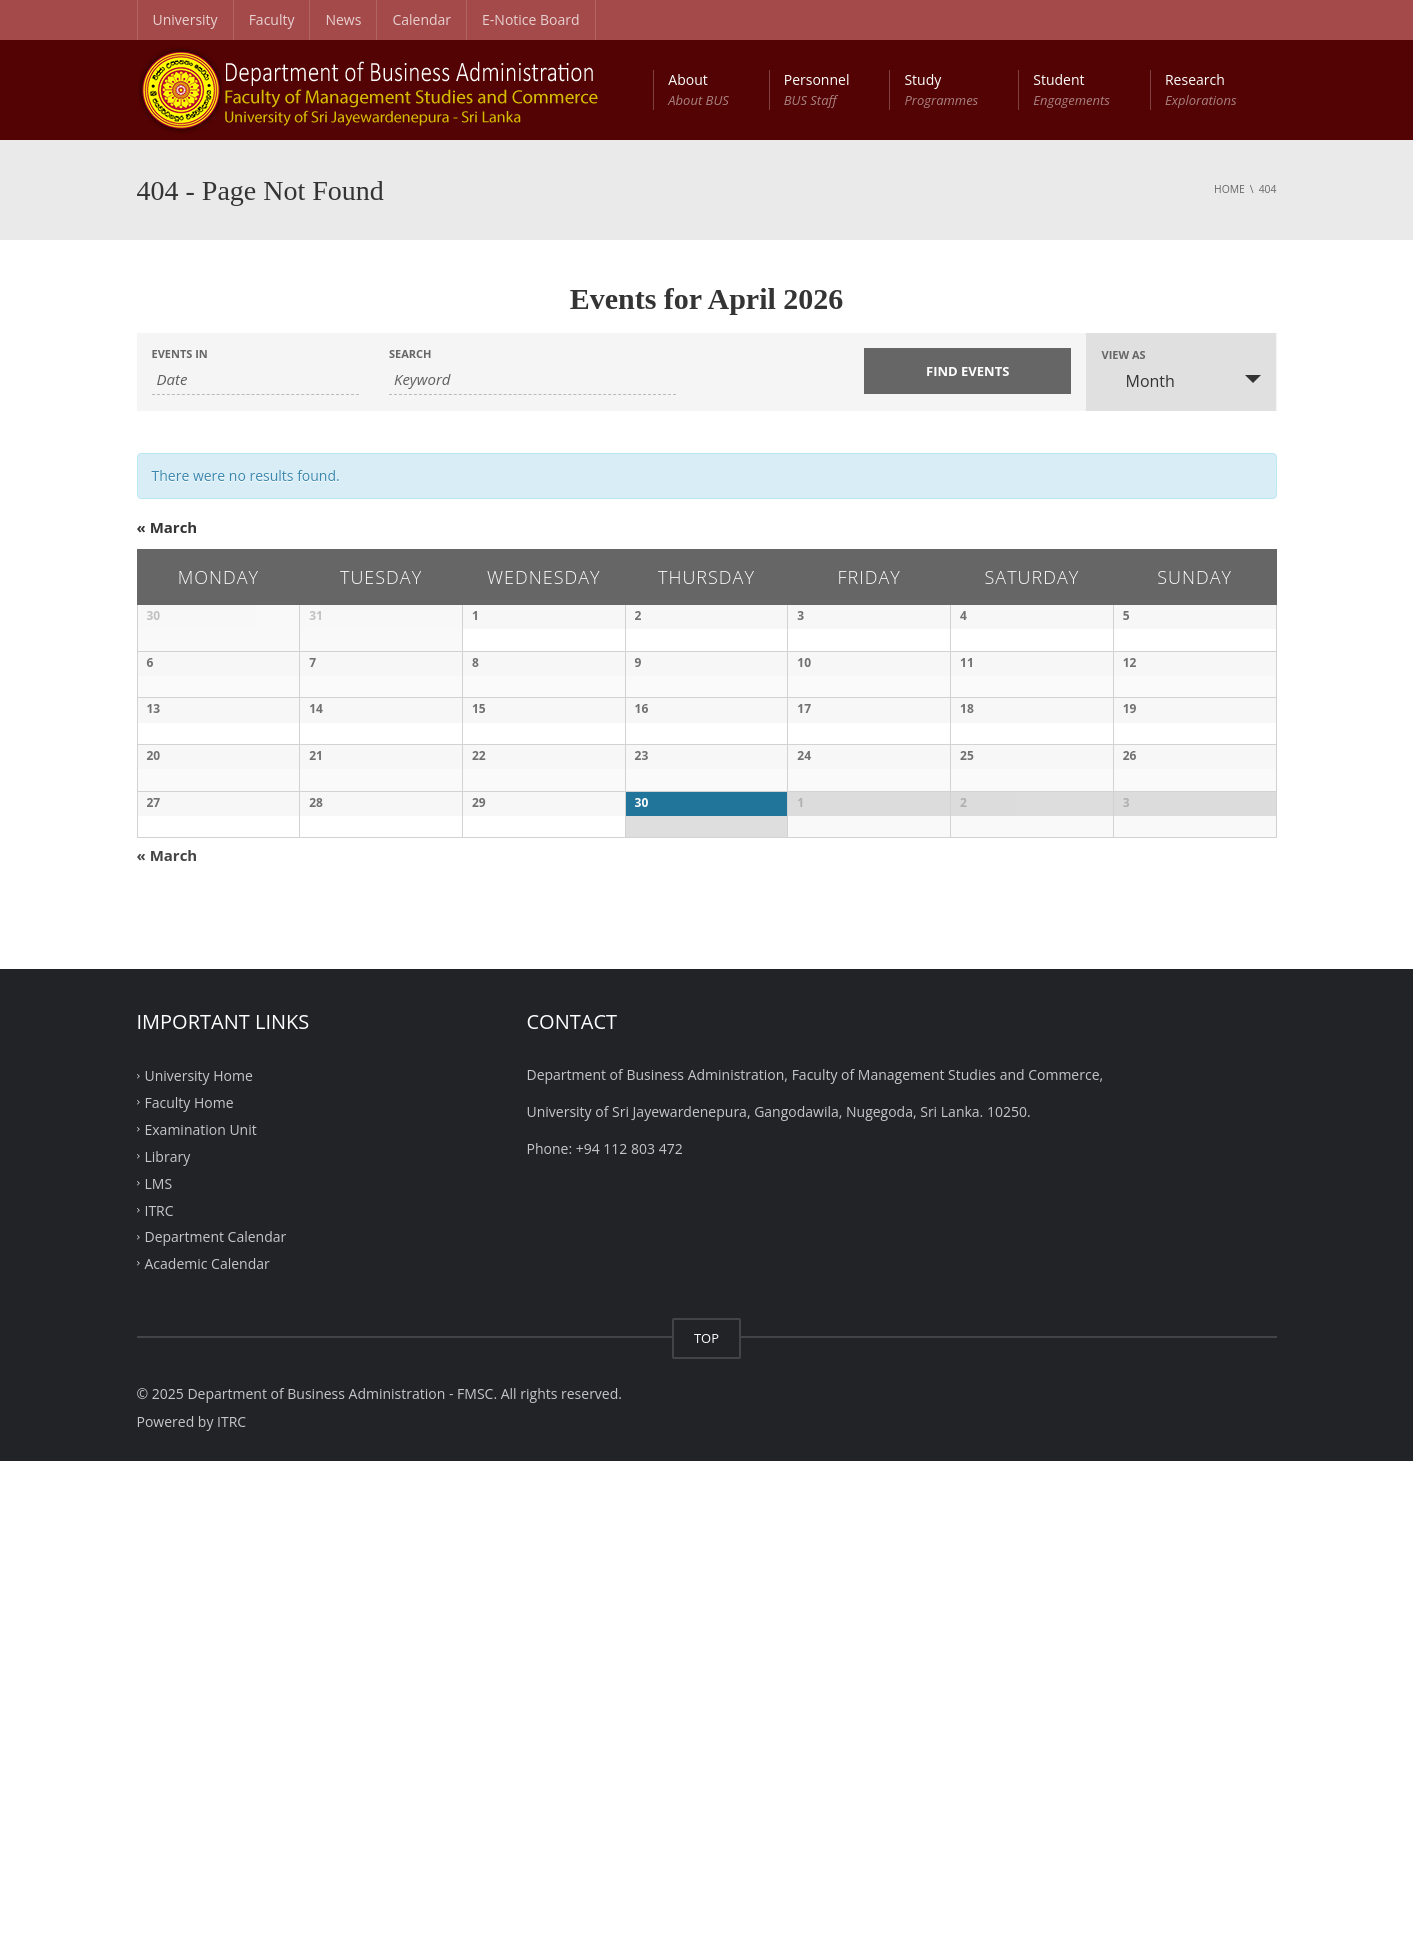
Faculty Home (189, 1594)
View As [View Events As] (1123, 354)
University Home (199, 1567)
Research (1201, 90)
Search (410, 353)
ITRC (159, 1701)
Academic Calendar (207, 1755)
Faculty (272, 19)
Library (168, 1647)
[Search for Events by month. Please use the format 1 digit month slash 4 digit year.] (255, 379)
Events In (180, 353)
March (167, 527)
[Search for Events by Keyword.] (532, 379)
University (185, 19)
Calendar (421, 19)
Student (1071, 90)
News (343, 19)
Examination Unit (201, 1621)
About (698, 90)
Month (1137, 381)
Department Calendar (216, 1728)
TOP (706, 1830)
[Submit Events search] (967, 371)
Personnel (817, 90)
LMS (159, 1674)
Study (941, 90)
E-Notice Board (531, 19)
